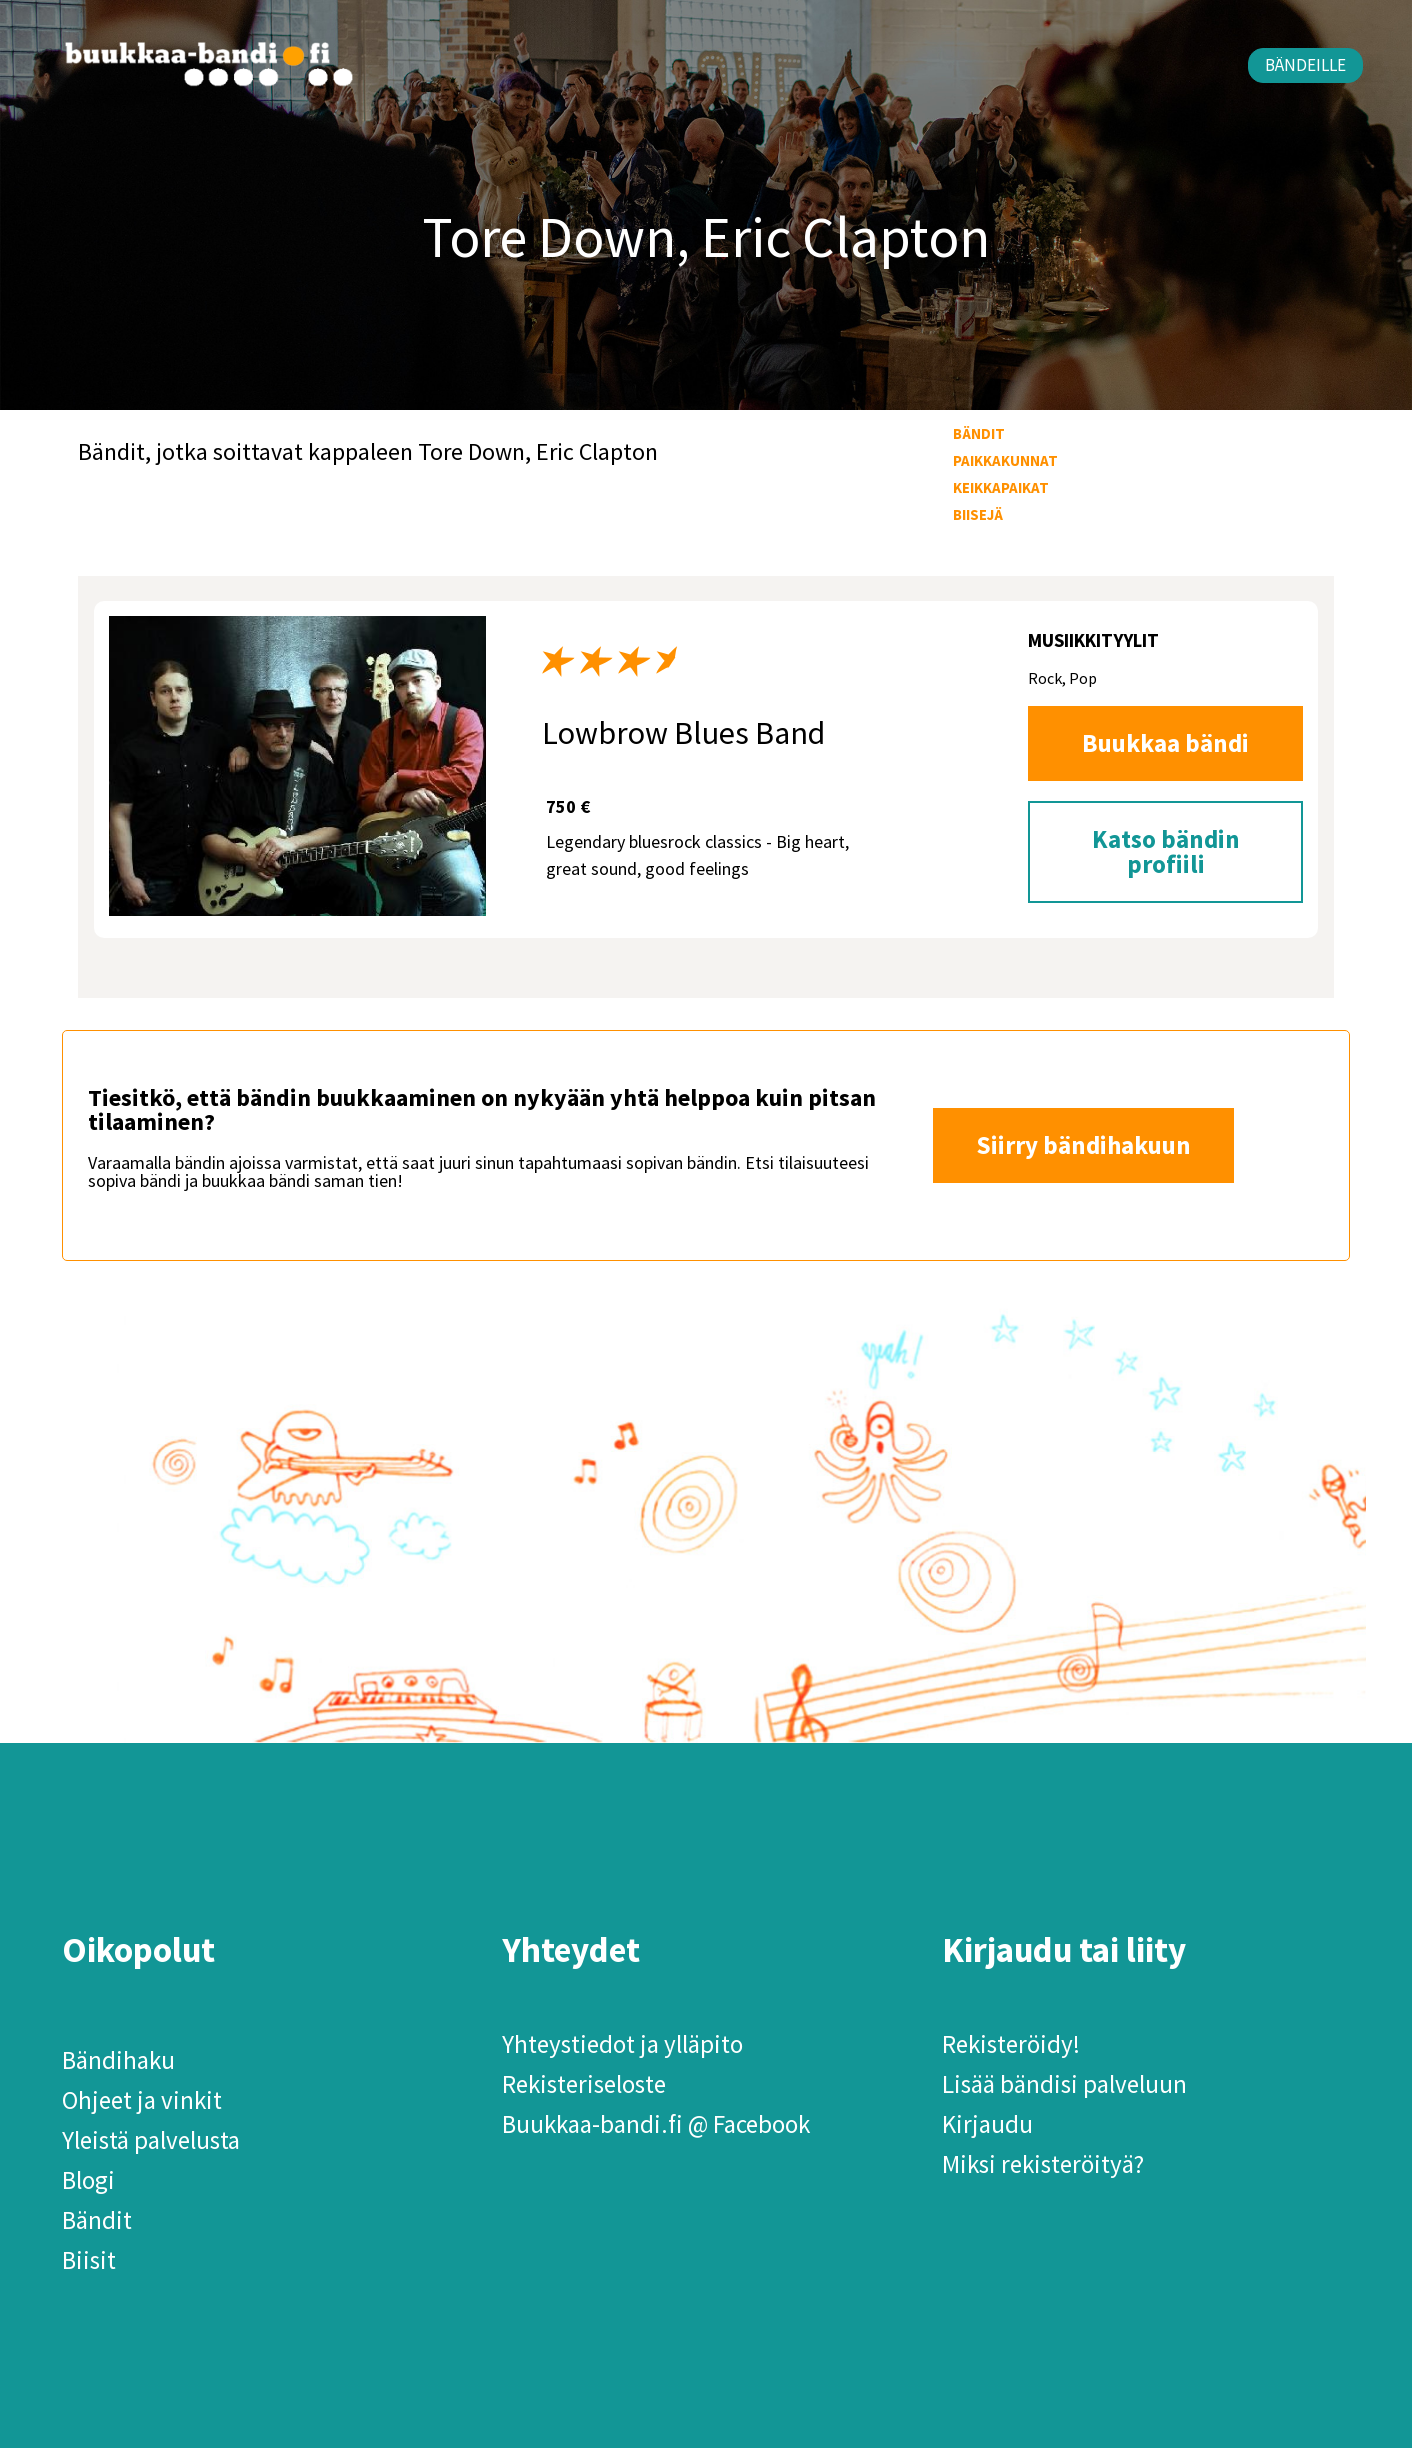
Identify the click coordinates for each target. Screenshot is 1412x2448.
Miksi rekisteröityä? (1043, 2164)
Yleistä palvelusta (151, 2140)
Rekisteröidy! (1011, 2044)
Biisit (89, 2260)
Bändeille (1305, 65)
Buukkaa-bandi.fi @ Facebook (656, 2124)
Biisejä (978, 514)
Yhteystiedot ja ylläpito (622, 2044)
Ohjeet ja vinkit (142, 2100)
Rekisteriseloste (584, 2084)
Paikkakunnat (1005, 460)
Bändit (979, 433)
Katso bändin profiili (1166, 851)
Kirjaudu (987, 2124)
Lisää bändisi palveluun (1064, 2084)
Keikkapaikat (1001, 487)
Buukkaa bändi (1165, 743)
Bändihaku (118, 2060)
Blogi (88, 2180)
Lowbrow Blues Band (683, 733)
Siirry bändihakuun (1083, 1145)
